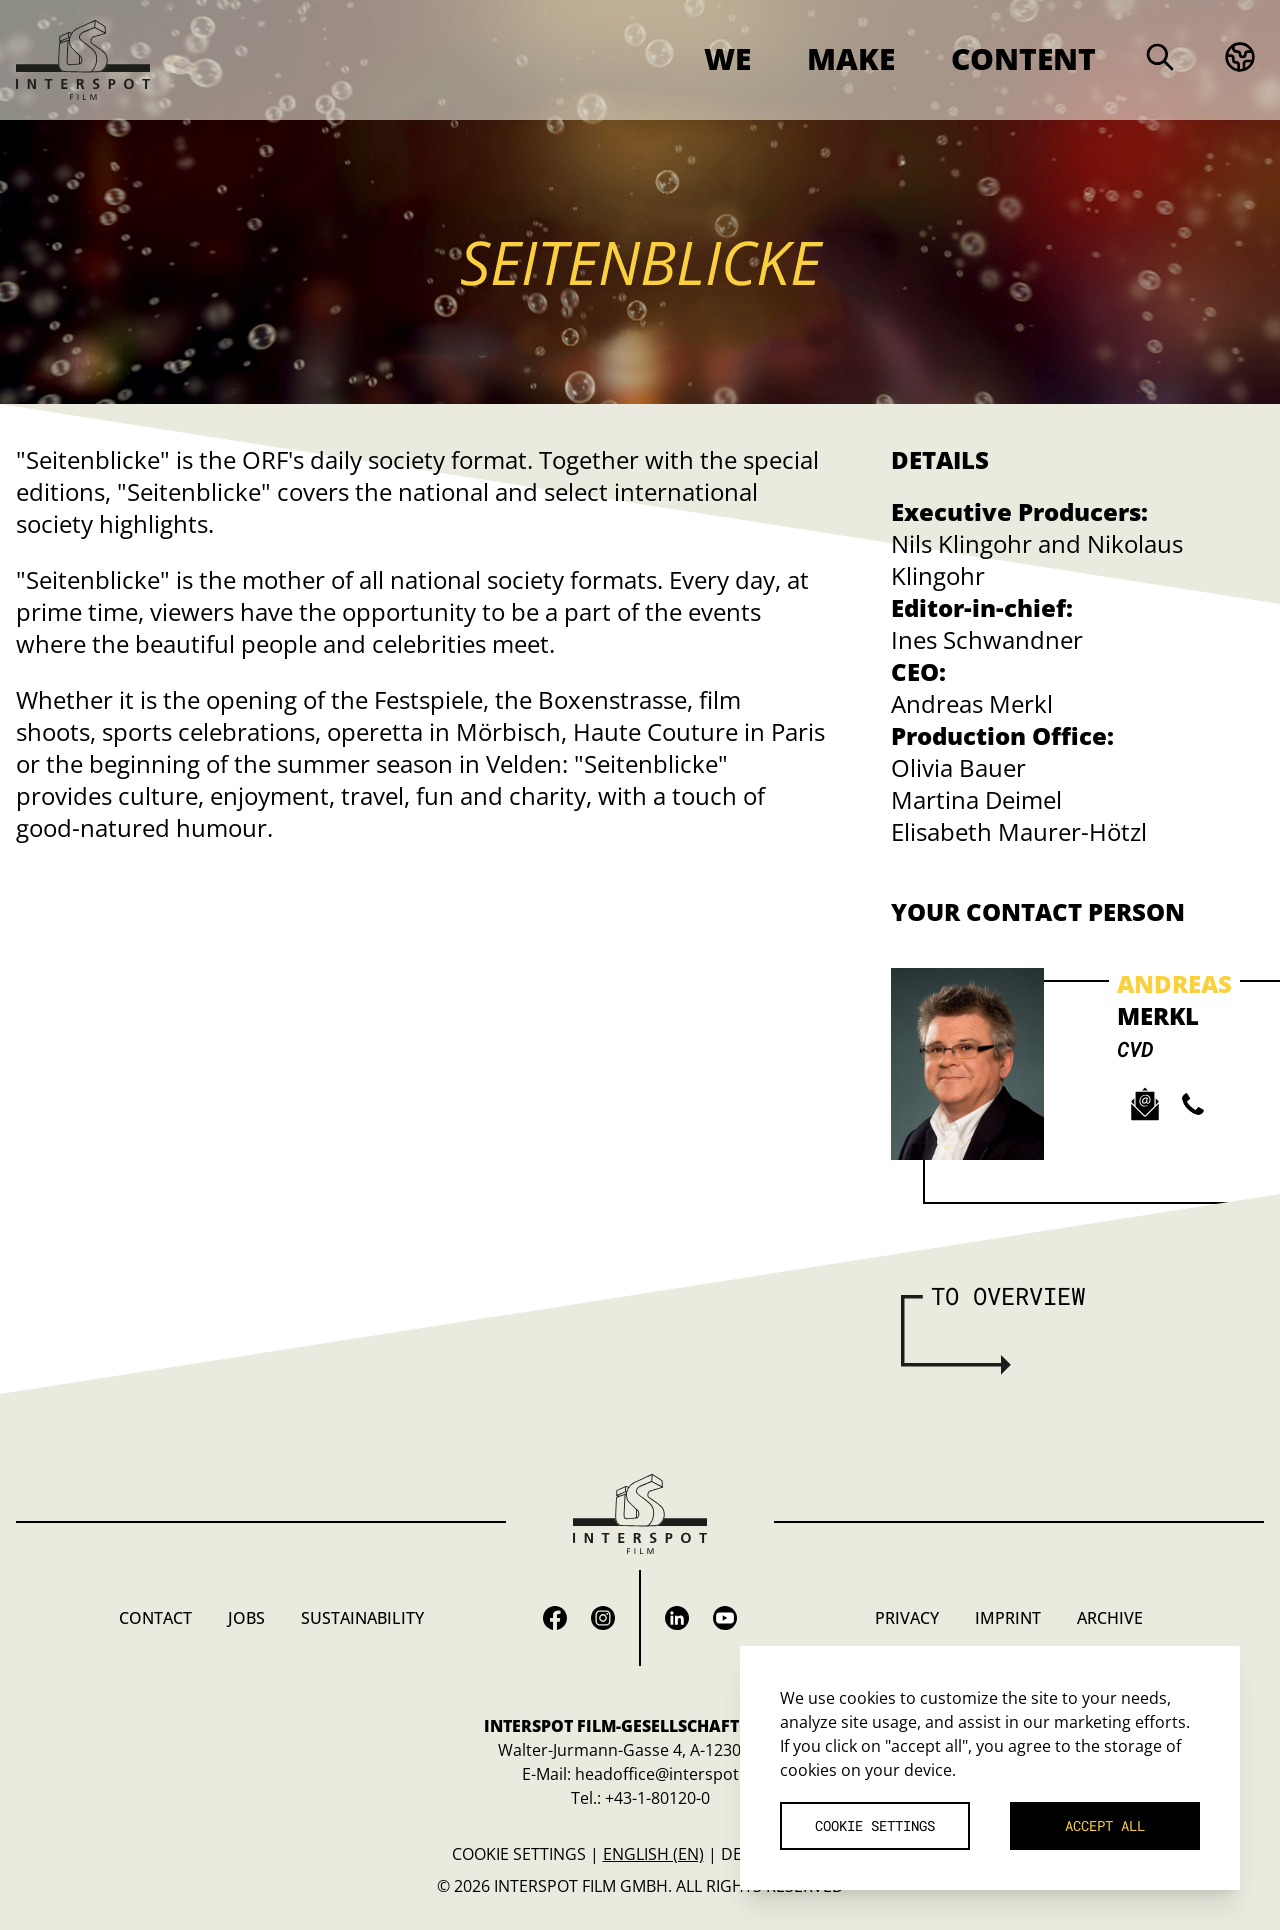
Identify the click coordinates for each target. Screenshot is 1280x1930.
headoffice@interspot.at (666, 1774)
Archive (1110, 1618)
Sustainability (362, 1618)
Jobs (246, 1618)
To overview (1008, 1296)
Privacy (907, 1618)
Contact (155, 1618)
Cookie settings (519, 1854)
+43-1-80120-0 (657, 1798)
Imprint (1008, 1618)
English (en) (653, 1854)
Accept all (1105, 1825)
